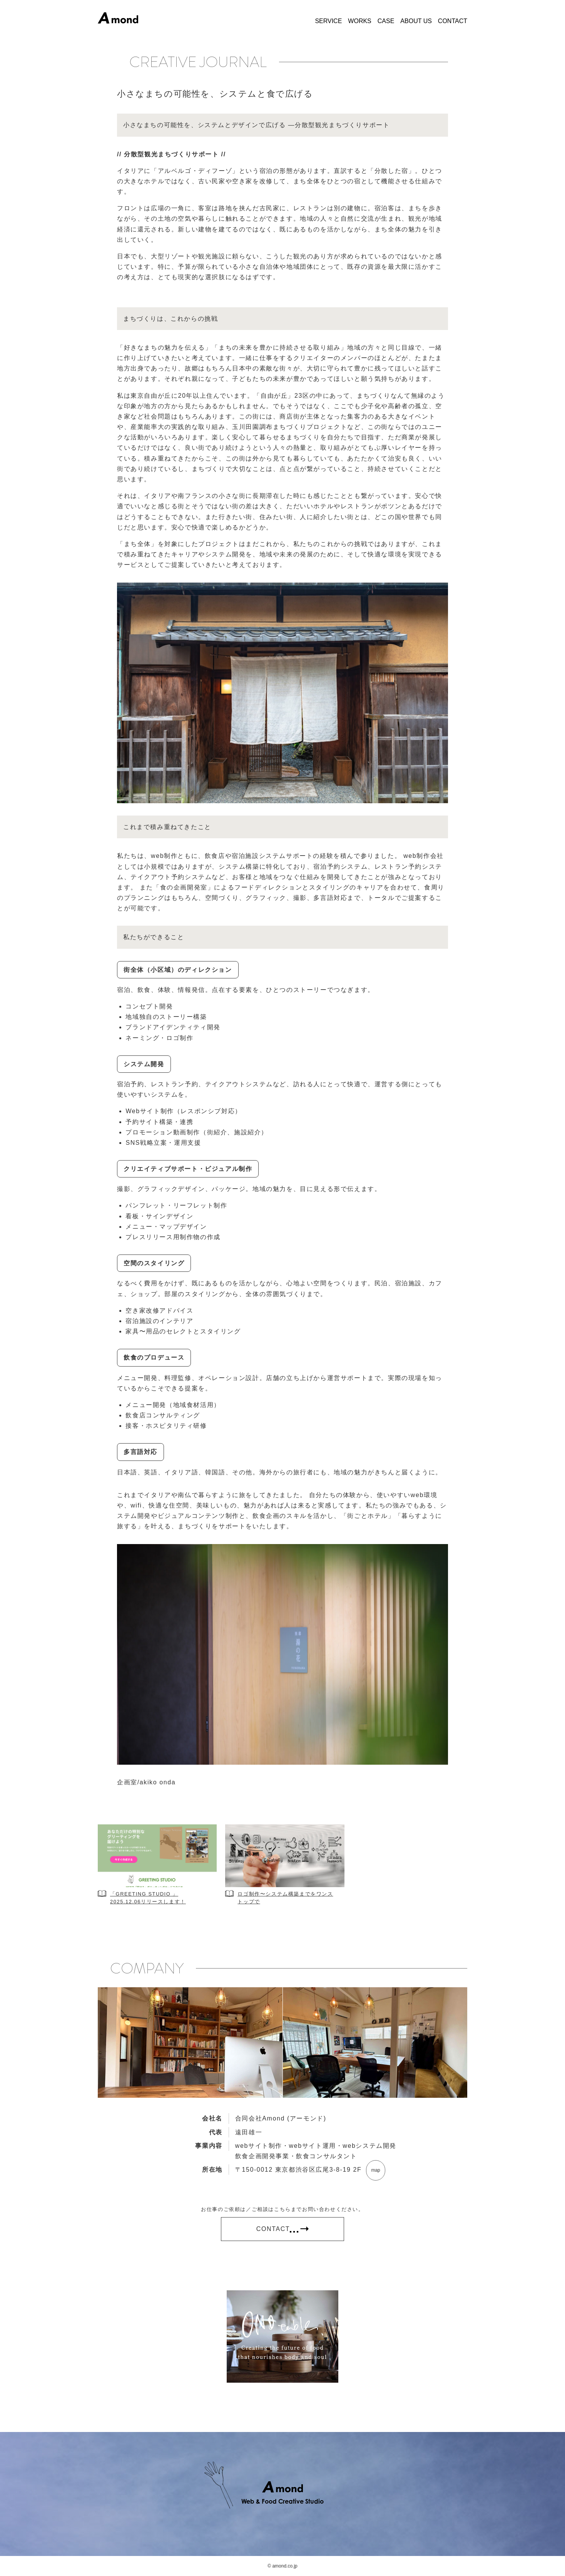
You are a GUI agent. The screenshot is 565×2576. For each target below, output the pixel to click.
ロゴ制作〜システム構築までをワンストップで (285, 1897)
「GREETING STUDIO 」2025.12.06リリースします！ (148, 1897)
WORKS (359, 21)
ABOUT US (416, 21)
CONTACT (452, 21)
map (375, 2170)
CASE (386, 21)
